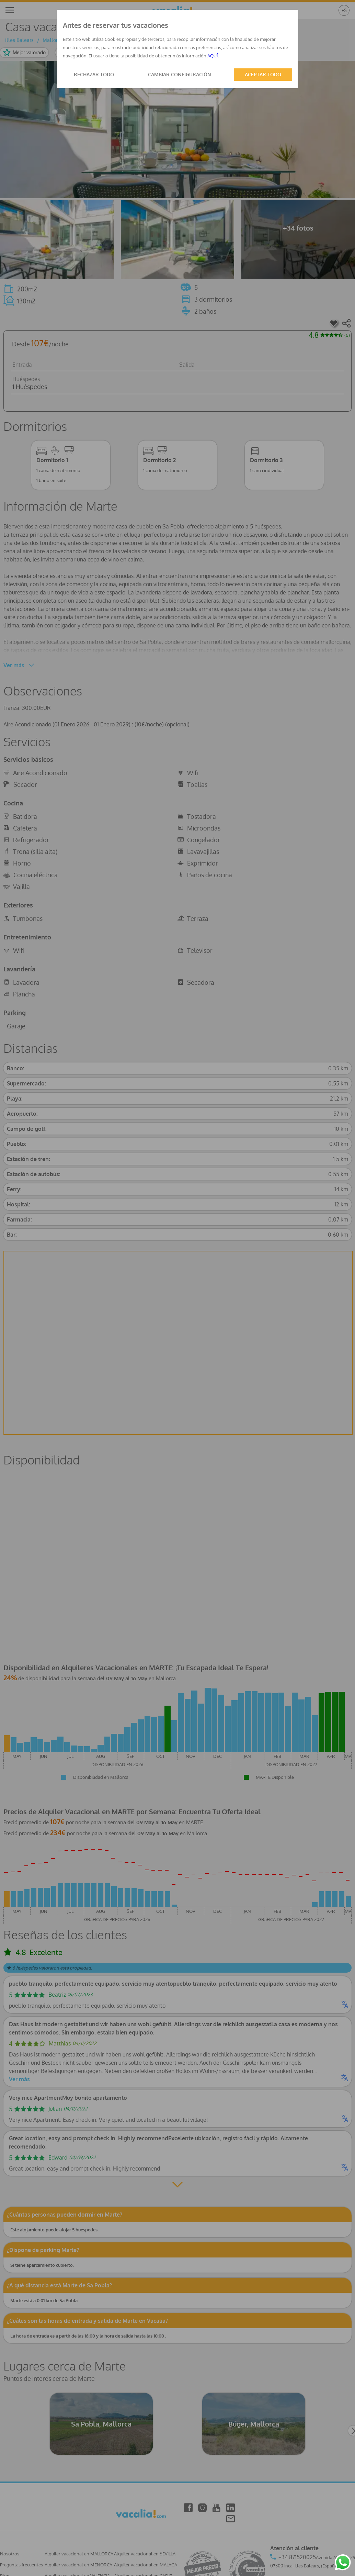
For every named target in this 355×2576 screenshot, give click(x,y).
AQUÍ (212, 55)
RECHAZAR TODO (94, 74)
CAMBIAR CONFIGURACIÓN (179, 74)
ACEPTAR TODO (263, 74)
